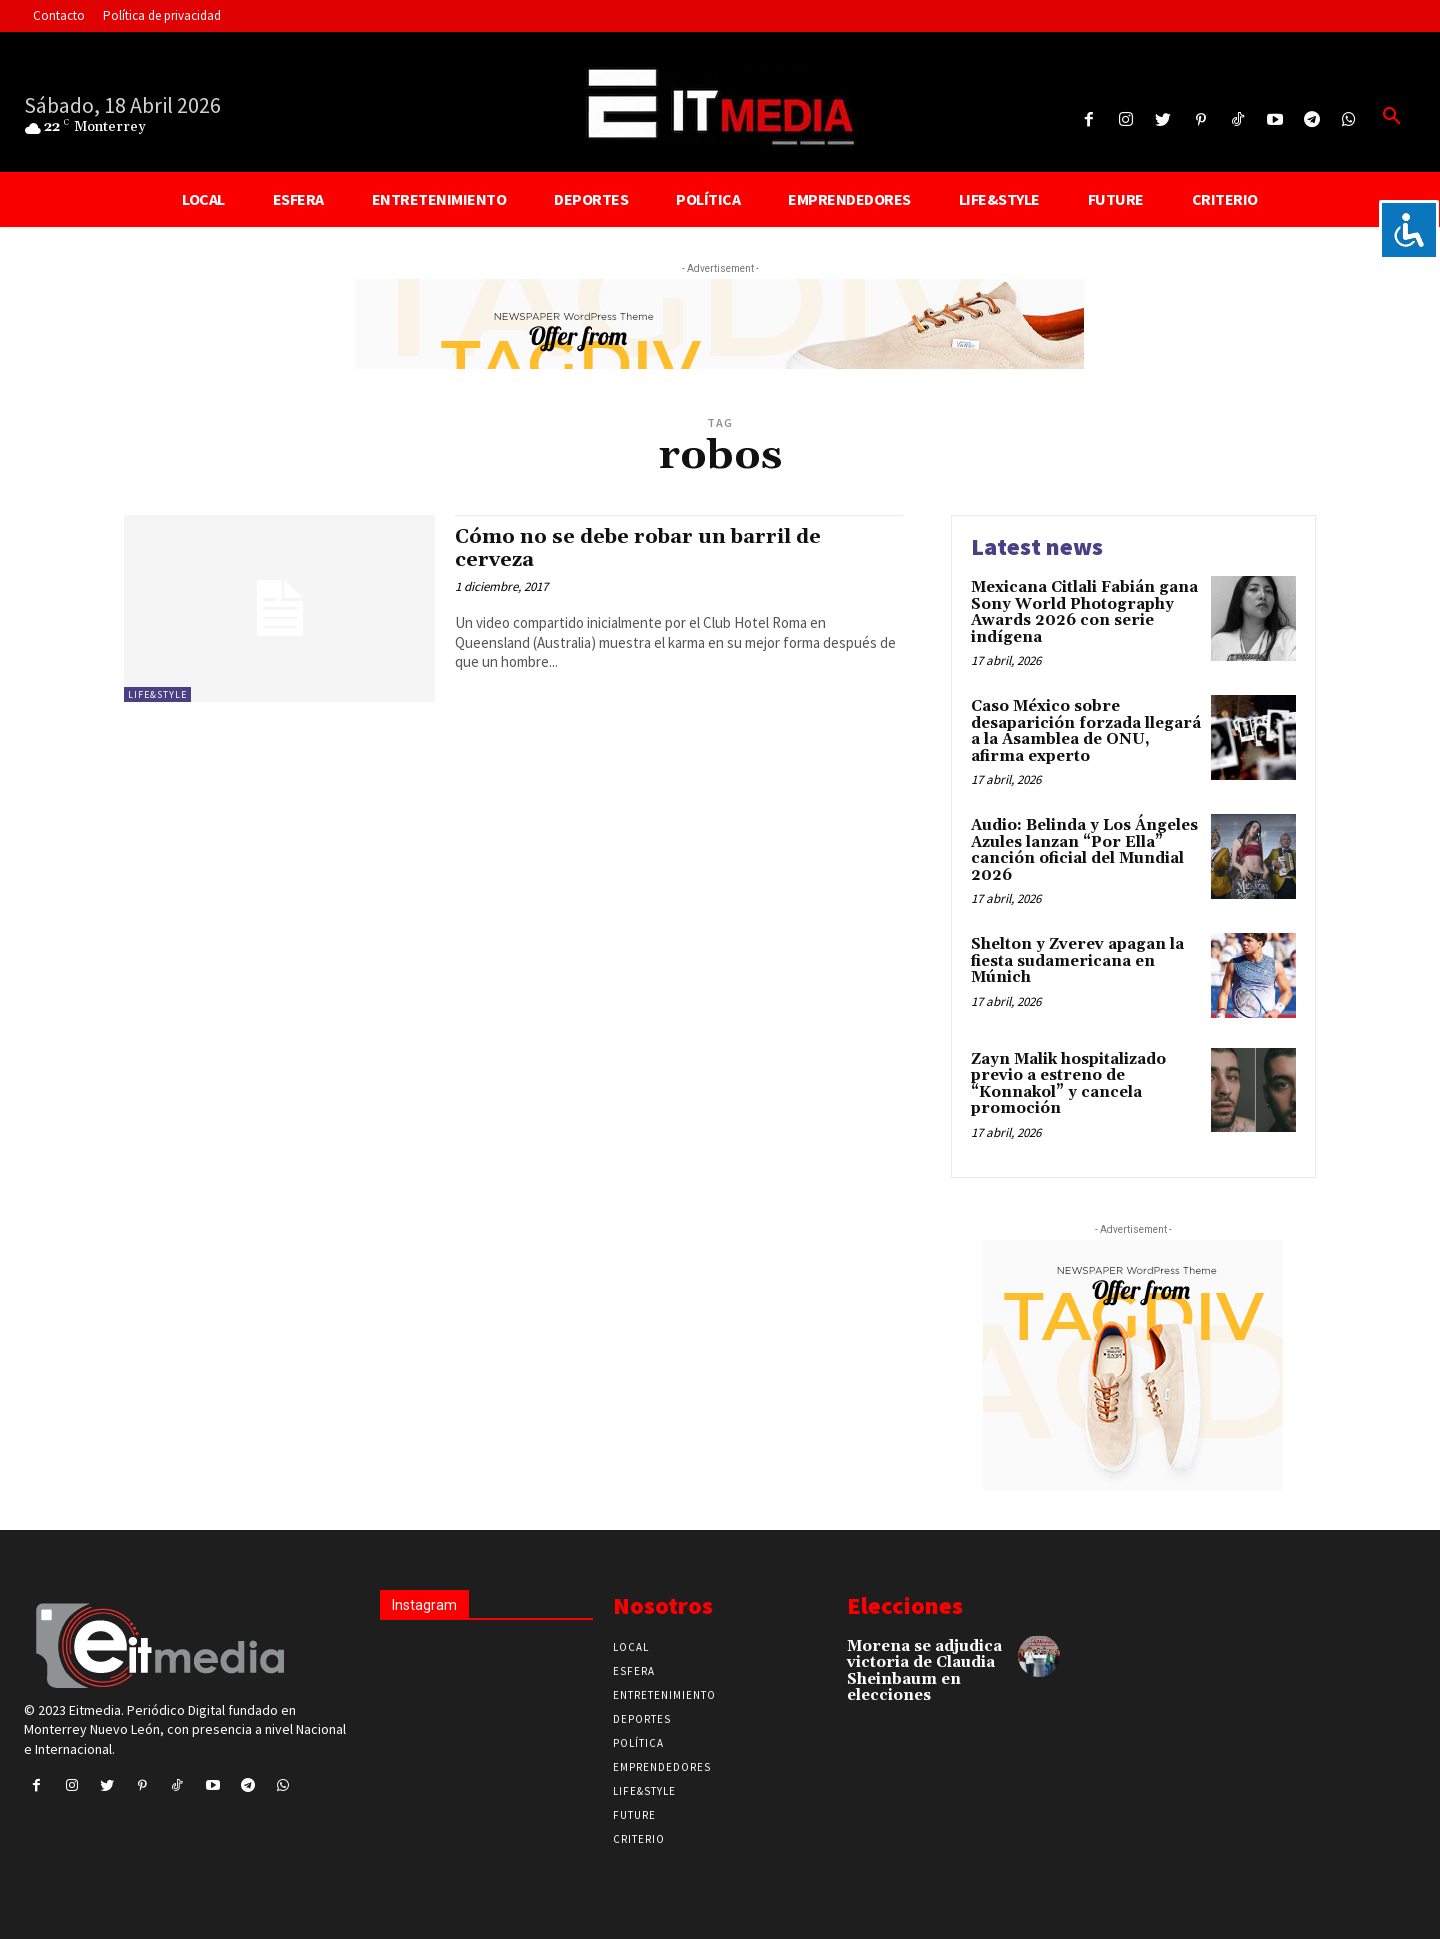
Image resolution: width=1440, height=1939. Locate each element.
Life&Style (157, 694)
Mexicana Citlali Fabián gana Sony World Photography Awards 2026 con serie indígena (1084, 612)
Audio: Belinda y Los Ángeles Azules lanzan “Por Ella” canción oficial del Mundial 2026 (1084, 850)
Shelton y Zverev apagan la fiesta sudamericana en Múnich (1077, 961)
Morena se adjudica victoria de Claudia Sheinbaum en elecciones (924, 1671)
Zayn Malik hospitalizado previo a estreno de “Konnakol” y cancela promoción (1068, 1084)
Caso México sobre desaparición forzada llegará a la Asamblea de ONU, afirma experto (1086, 731)
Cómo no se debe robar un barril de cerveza (645, 548)
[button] (1392, 117)
